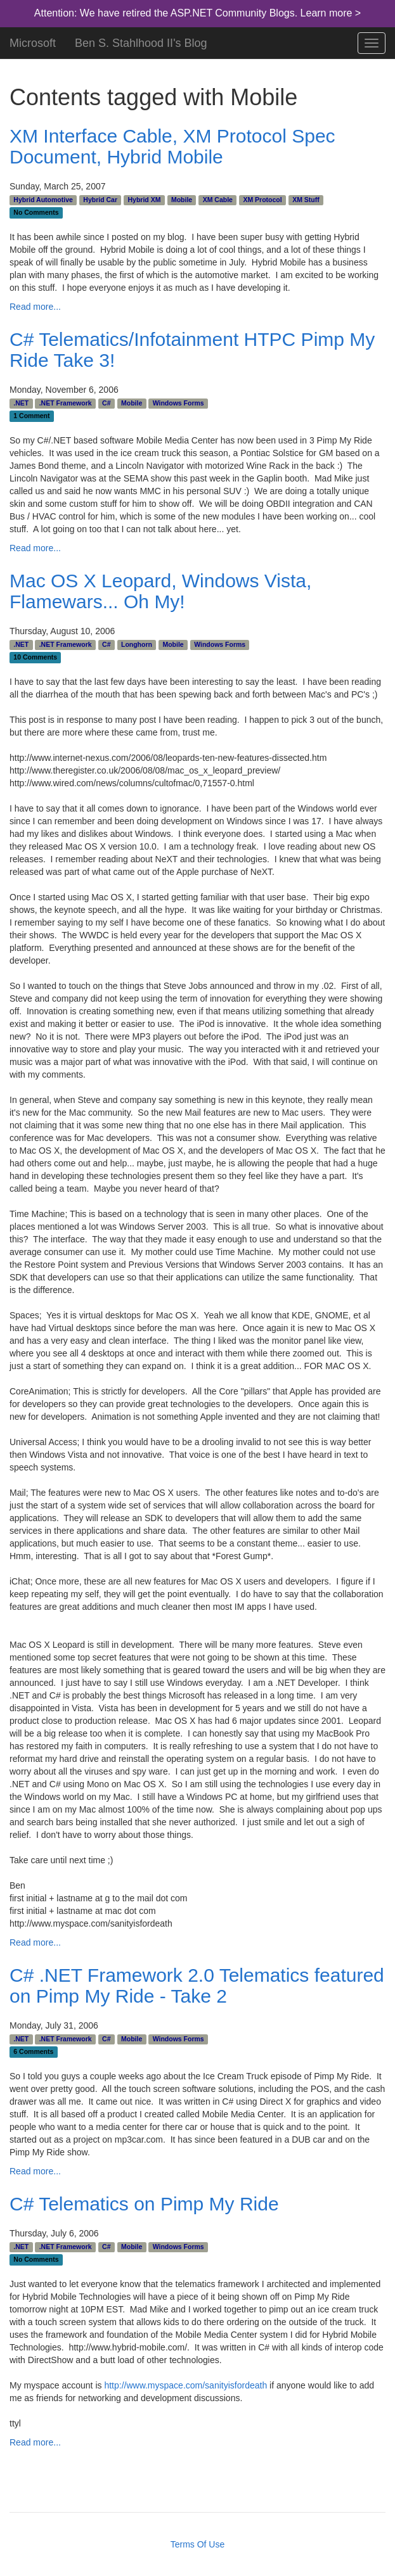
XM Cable (218, 199)
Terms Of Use (198, 2544)
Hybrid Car (100, 199)
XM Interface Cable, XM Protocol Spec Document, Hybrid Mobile (172, 146)
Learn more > (331, 13)
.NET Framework (65, 403)
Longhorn (136, 644)
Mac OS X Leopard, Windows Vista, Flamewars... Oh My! (160, 591)
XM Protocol (262, 199)
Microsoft (33, 41)
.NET (21, 403)
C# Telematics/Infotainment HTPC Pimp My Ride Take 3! (192, 350)
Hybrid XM (143, 199)
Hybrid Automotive (43, 199)
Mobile (181, 199)
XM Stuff (306, 199)
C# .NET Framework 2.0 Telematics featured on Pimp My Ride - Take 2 (197, 1985)
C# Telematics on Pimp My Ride (144, 2203)
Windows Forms (178, 403)
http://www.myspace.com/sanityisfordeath (185, 2385)
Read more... (35, 307)
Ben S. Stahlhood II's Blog (141, 41)
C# (106, 403)
